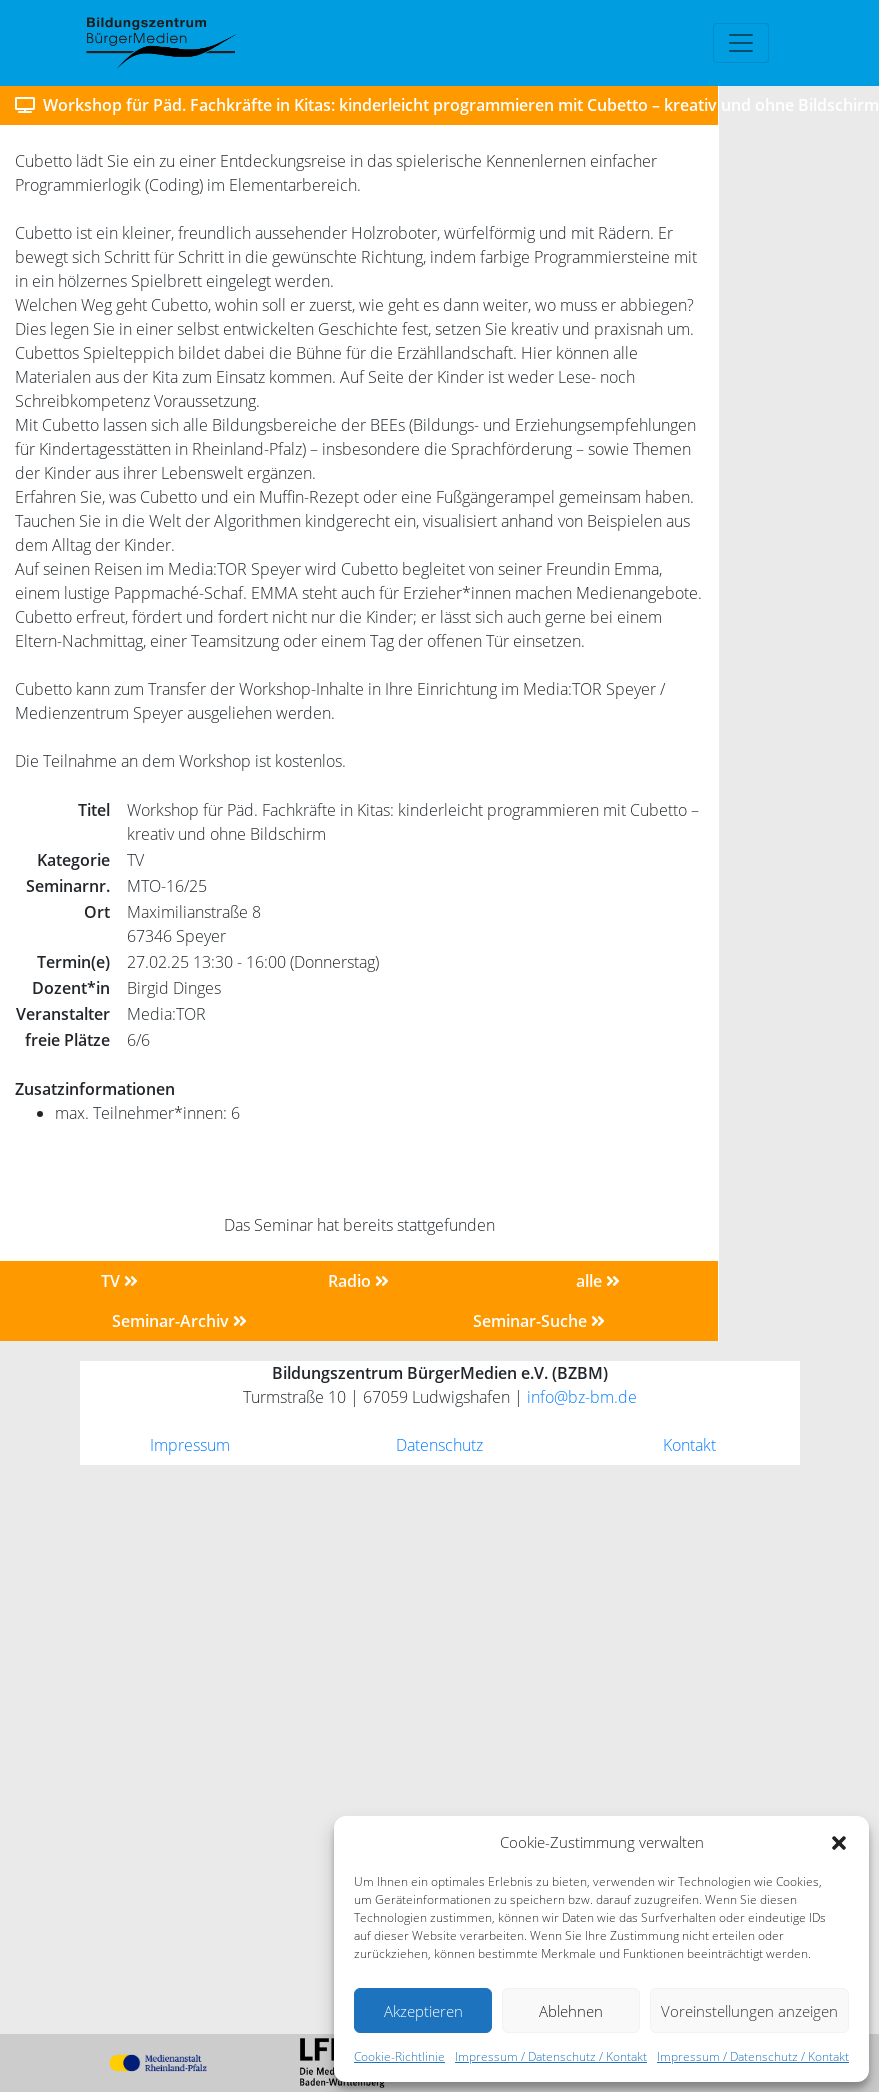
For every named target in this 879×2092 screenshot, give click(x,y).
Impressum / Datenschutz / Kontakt (551, 2056)
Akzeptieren (423, 2011)
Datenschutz (439, 1445)
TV (119, 1281)
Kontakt (689, 1445)
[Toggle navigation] (741, 43)
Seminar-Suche (539, 1321)
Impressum (190, 1445)
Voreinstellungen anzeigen (749, 2011)
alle (598, 1281)
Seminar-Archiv (179, 1321)
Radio (358, 1281)
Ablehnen (571, 2011)
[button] (839, 1842)
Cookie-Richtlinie (399, 2056)
